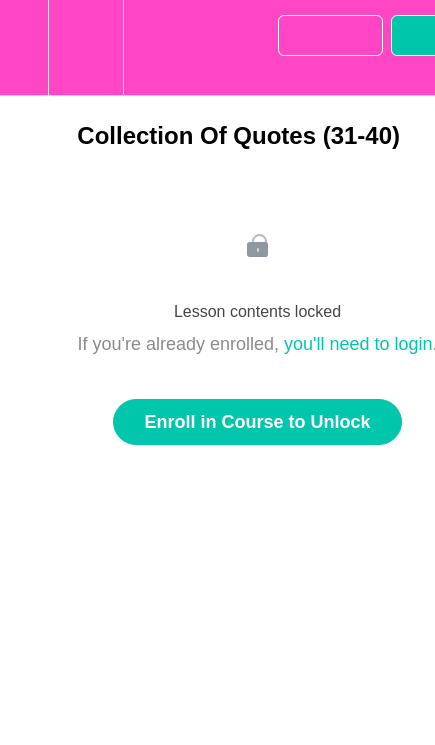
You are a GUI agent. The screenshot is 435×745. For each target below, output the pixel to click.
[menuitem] (85, 47)
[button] (24, 47)
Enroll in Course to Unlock (257, 422)
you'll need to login (358, 344)
